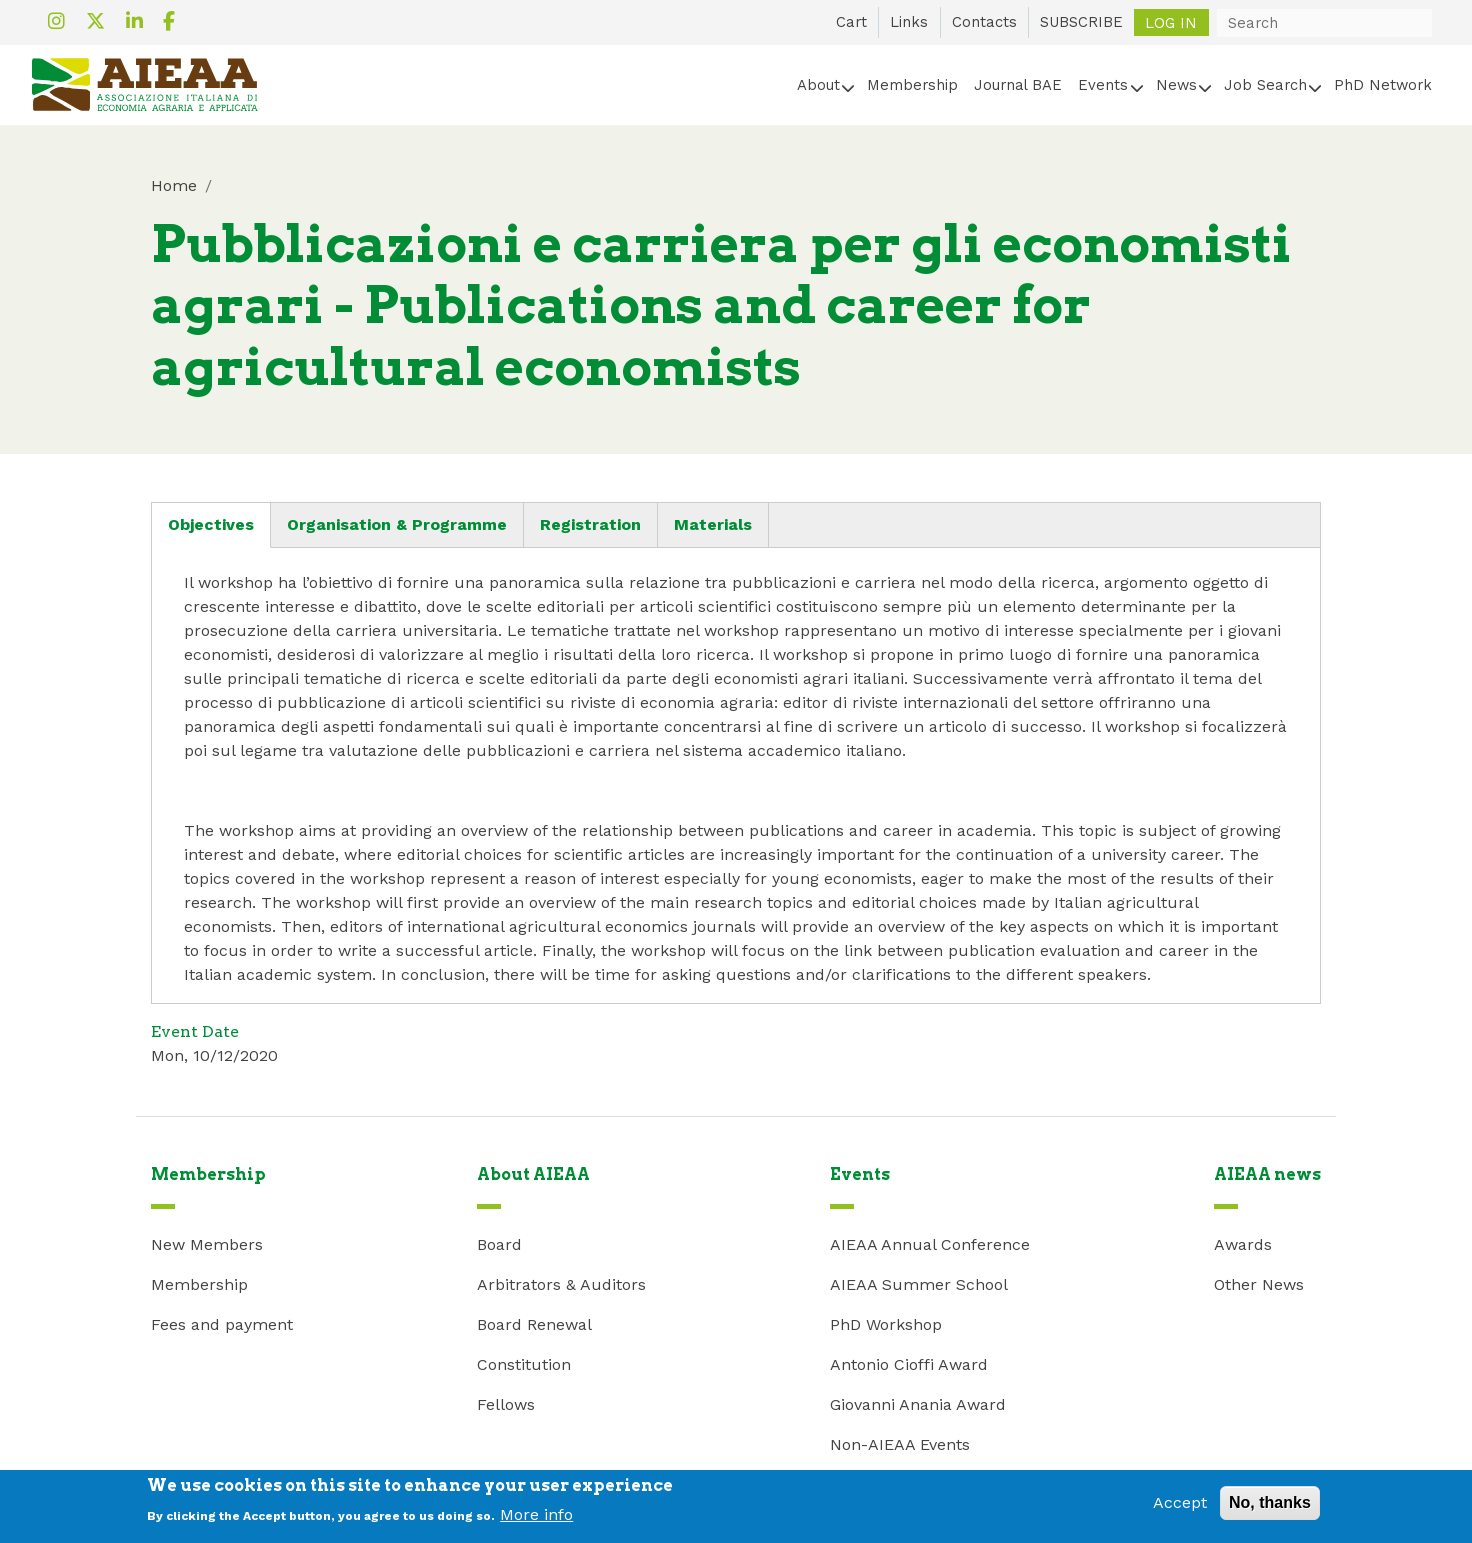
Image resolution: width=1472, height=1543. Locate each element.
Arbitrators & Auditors (561, 1284)
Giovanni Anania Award (918, 1404)
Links (909, 22)
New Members (207, 1244)
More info (536, 1520)
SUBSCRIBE (1081, 22)
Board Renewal (534, 1324)
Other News (1259, 1284)
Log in (1171, 22)
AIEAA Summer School (919, 1284)
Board (499, 1244)
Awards (1243, 1244)
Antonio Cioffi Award (909, 1364)
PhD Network (1383, 85)
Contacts (984, 22)
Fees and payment (222, 1324)
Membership (912, 85)
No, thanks (1270, 1509)
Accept (1180, 1509)
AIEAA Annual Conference (930, 1244)
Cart (851, 22)
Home (174, 185)
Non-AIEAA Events (900, 1444)
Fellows (506, 1404)
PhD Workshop (886, 1324)
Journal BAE (1018, 85)
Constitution (524, 1364)
